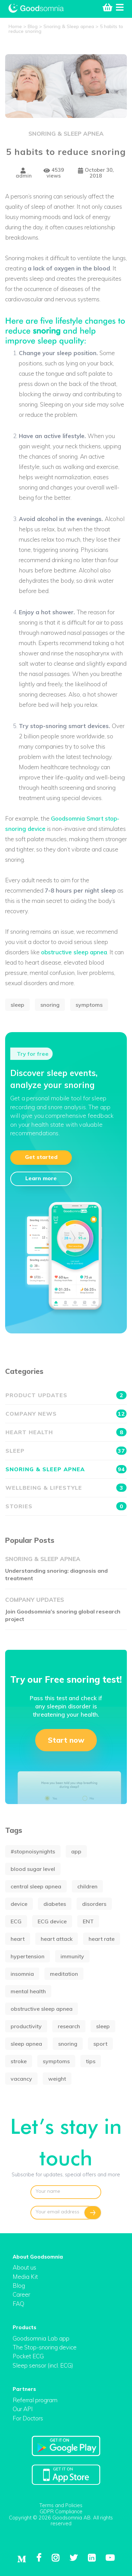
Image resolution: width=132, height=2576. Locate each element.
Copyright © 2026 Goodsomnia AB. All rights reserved (61, 2520)
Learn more (41, 1178)
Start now (66, 1740)
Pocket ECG (28, 2356)
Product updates (66, 1395)
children (87, 1886)
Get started (41, 1156)
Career (21, 2294)
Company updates (34, 1599)
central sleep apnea (36, 1886)
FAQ (18, 2303)
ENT (88, 1921)
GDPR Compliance (61, 2511)
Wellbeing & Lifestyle (66, 1488)
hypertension (27, 1956)
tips (90, 2061)
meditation (64, 1973)
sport (100, 2043)
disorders (94, 1903)
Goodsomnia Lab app (41, 2338)
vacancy (21, 2078)
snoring (47, 329)
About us (24, 2267)
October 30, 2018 (96, 173)
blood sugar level (33, 1868)
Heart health (66, 1432)
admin (24, 173)
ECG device (52, 1921)
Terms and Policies (60, 2505)
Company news (66, 1414)
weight (57, 2078)
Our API (23, 2408)
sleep (17, 1004)
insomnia (22, 1973)
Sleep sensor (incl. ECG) (43, 2365)
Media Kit (25, 2276)
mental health (28, 1991)
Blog (19, 2285)
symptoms (89, 1004)
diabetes (54, 1903)
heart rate (102, 1938)
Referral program (35, 2400)
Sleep (66, 1451)
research (69, 2026)
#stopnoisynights (33, 1851)
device (19, 1903)
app (76, 1851)
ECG (16, 1921)
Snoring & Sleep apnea (66, 133)
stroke (19, 2061)
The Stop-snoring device (45, 2347)
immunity (72, 1956)
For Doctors (28, 2418)
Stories (66, 1506)
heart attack (56, 1938)
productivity (26, 2026)
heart (18, 1938)
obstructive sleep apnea (74, 952)
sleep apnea (26, 2043)
